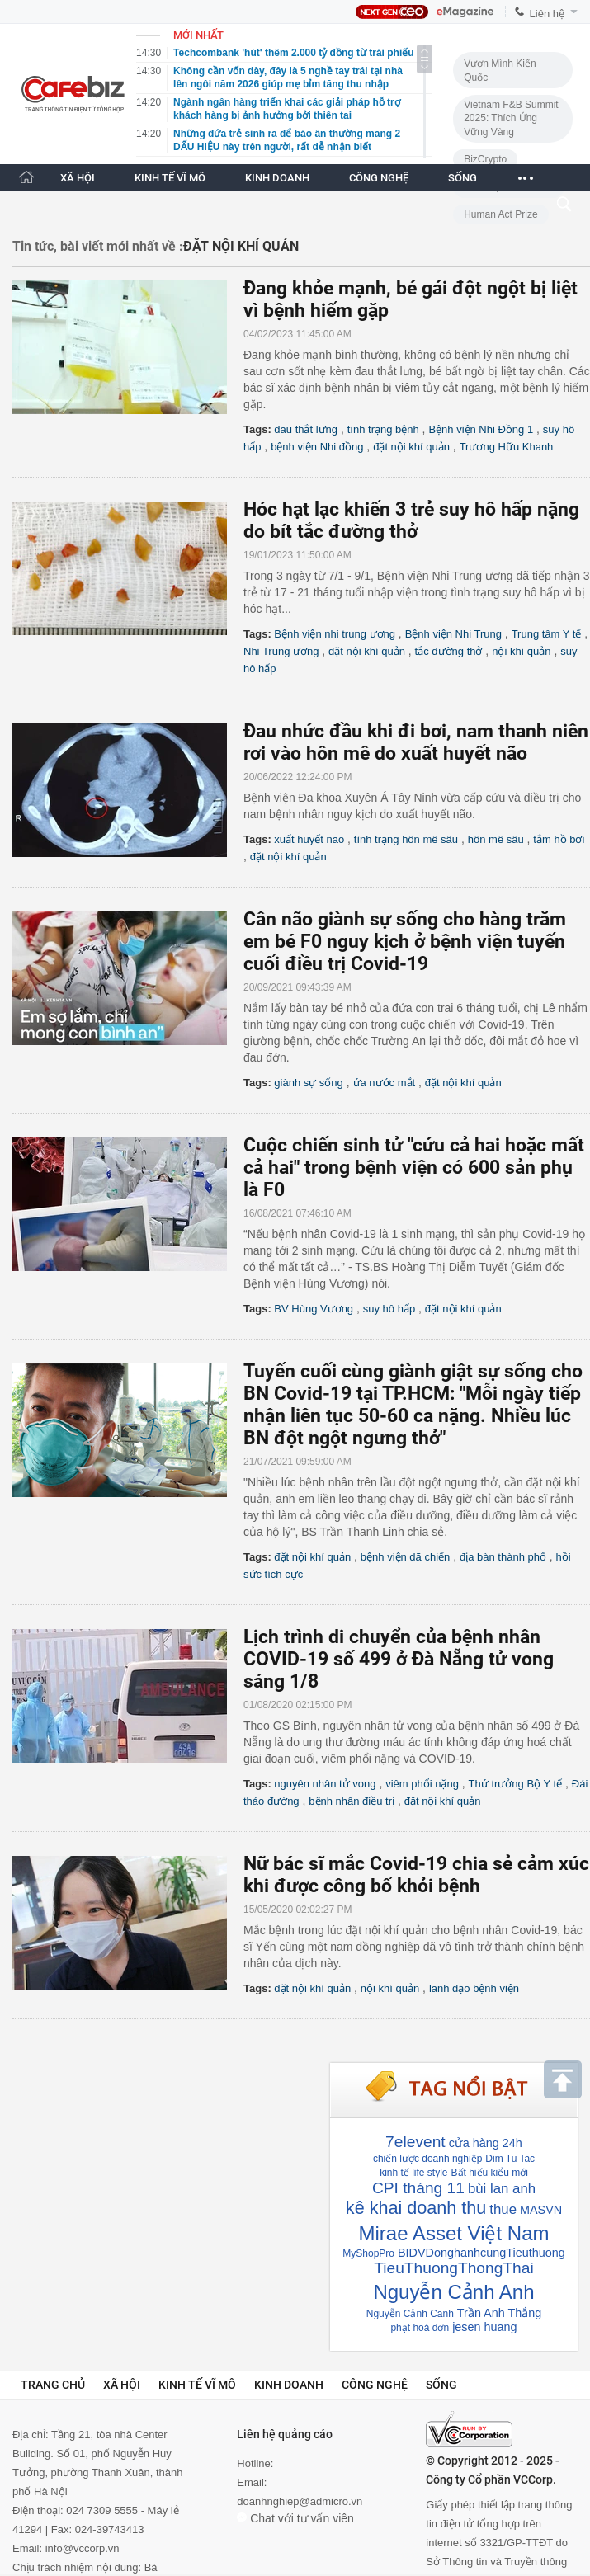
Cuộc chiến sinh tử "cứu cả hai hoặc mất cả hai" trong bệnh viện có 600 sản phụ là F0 (413, 1167)
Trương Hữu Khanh (507, 446)
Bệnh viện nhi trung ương (334, 634)
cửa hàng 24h (485, 2143)
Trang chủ (53, 2384)
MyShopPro (368, 2253)
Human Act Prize (500, 214)
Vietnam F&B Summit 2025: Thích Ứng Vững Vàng (511, 118)
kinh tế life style (413, 2172)
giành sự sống (308, 1082)
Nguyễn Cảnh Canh (410, 2313)
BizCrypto (485, 159)
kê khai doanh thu (416, 2207)
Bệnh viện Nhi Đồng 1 (480, 429)
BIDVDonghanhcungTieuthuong (481, 2252)
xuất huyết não (309, 839)
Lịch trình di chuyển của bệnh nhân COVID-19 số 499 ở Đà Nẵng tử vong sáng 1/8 (398, 1659)
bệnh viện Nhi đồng (317, 446)
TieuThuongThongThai (453, 2268)
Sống (441, 2384)
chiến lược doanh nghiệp (427, 2158)
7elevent (415, 2141)
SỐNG (462, 178)
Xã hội (121, 2384)
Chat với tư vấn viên (295, 2518)
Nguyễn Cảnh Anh (453, 2292)
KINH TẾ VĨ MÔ (170, 178)
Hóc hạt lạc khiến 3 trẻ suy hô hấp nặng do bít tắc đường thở (411, 520)
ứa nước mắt (384, 1082)
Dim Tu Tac (510, 2158)
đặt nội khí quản (411, 446)
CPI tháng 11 (418, 2188)
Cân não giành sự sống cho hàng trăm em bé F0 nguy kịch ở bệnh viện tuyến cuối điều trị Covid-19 (404, 941)
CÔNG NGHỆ (378, 178)
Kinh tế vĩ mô (197, 2384)
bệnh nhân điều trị (351, 1801)
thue (503, 2209)
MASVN (541, 2209)
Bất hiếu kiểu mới (489, 2172)
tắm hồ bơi (558, 839)
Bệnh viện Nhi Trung (453, 634)
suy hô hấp (389, 1308)
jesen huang (484, 2326)
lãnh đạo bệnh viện (474, 1988)
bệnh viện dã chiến (405, 1557)
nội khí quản (521, 651)
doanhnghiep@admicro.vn (299, 2501)
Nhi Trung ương (281, 651)
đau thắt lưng (305, 429)
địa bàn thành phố (503, 1557)
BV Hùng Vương (313, 1308)
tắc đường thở (449, 651)
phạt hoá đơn (419, 2327)
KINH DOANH (277, 178)
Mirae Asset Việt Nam (454, 2233)
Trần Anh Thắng (499, 2312)
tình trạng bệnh (383, 429)
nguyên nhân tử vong (324, 1784)
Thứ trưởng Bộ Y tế (516, 1784)
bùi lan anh (502, 2189)
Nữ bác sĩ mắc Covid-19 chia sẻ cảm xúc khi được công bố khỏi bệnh (416, 1875)
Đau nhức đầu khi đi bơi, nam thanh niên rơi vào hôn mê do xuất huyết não (415, 742)
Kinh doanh (288, 2384)
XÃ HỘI (77, 178)
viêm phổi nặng (422, 1784)
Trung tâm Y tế (547, 634)
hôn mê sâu (496, 839)
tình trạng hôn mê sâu (406, 839)
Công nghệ (375, 2384)
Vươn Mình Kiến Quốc (500, 70)
